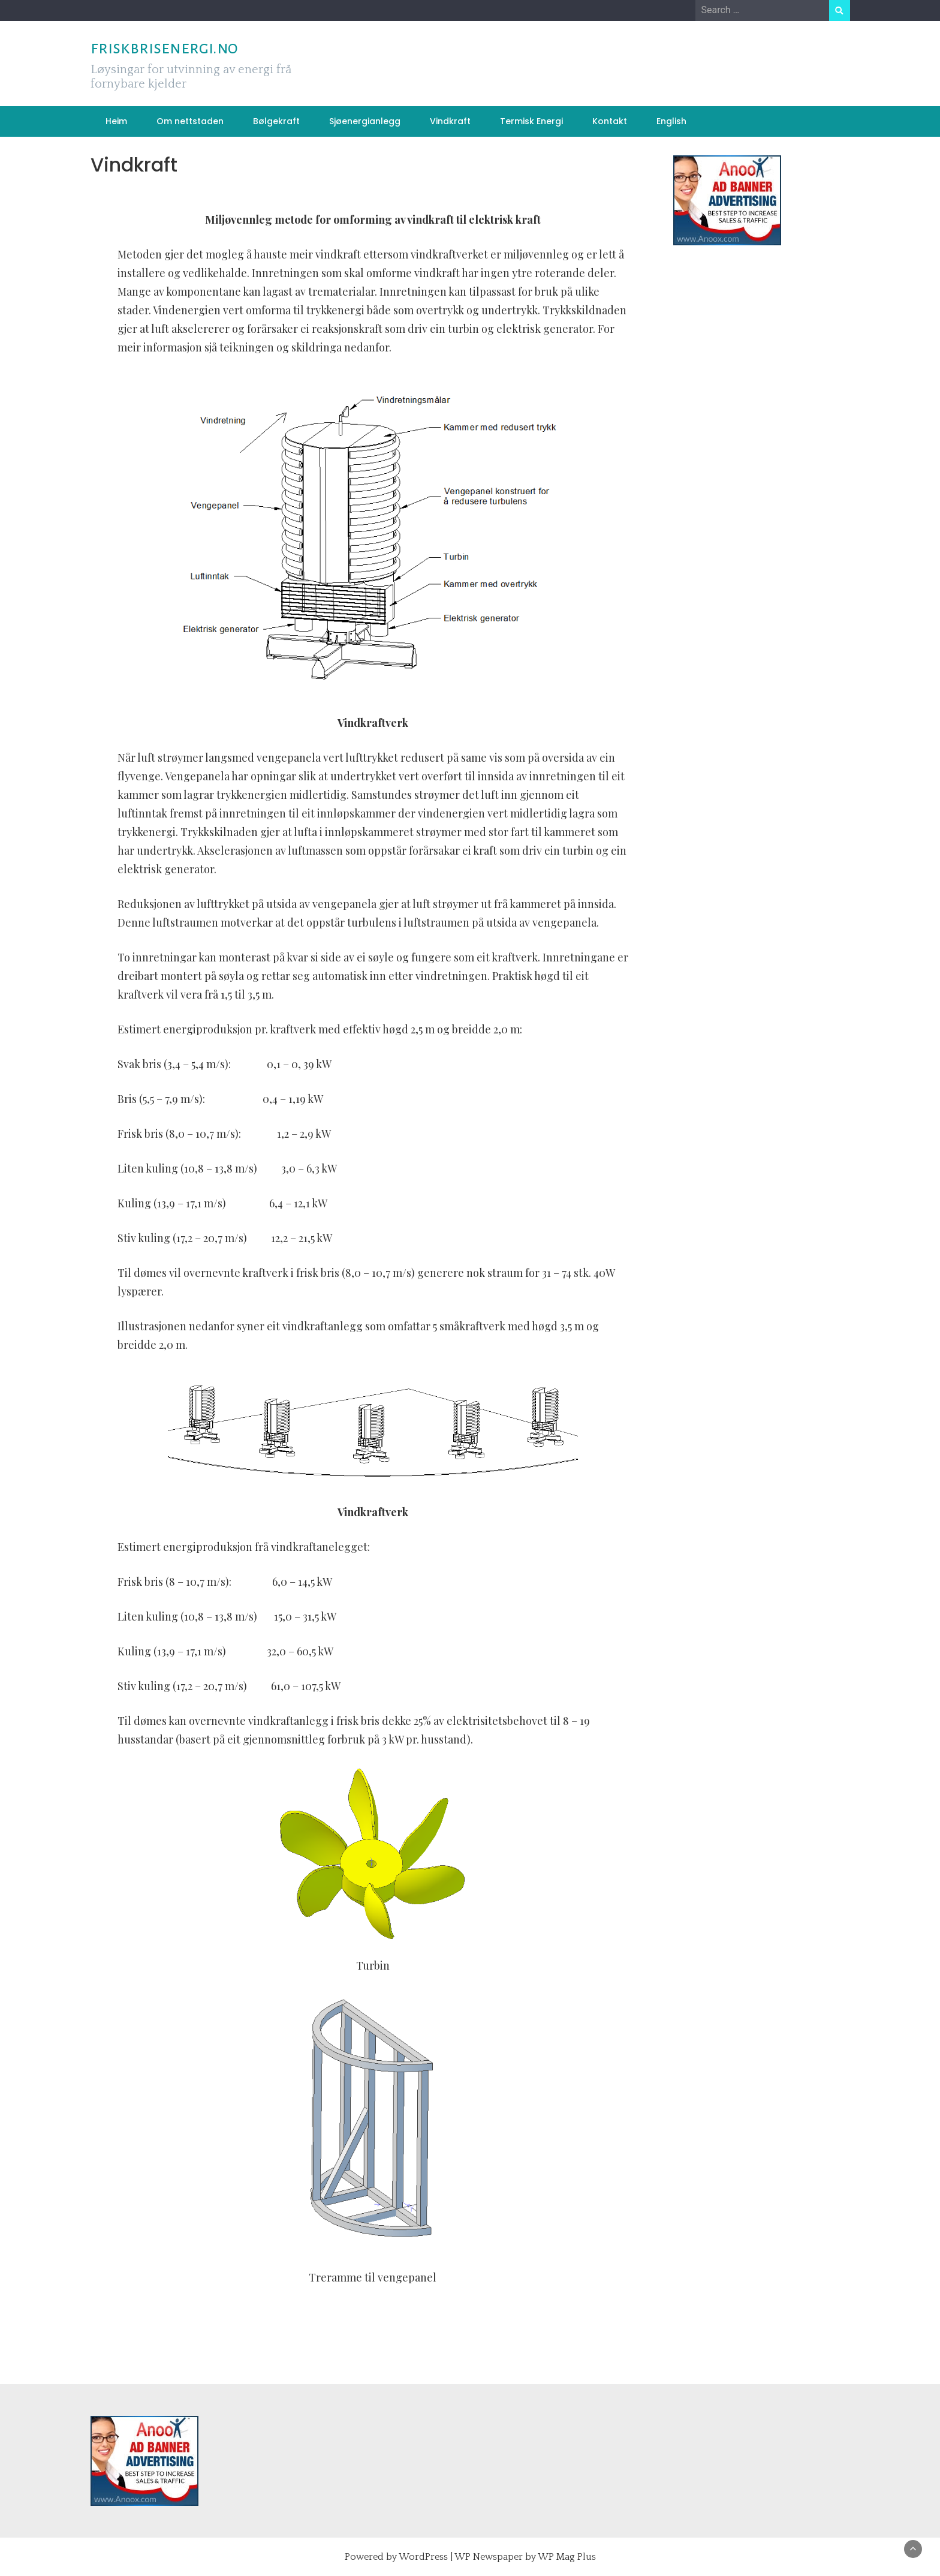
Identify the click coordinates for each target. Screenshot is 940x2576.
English (671, 121)
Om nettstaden (190, 121)
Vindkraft (450, 121)
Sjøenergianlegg (364, 121)
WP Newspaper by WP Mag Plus (525, 2556)
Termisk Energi (531, 121)
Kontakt (609, 121)
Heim (116, 121)
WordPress (423, 2556)
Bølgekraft (276, 121)
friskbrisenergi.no (164, 47)
